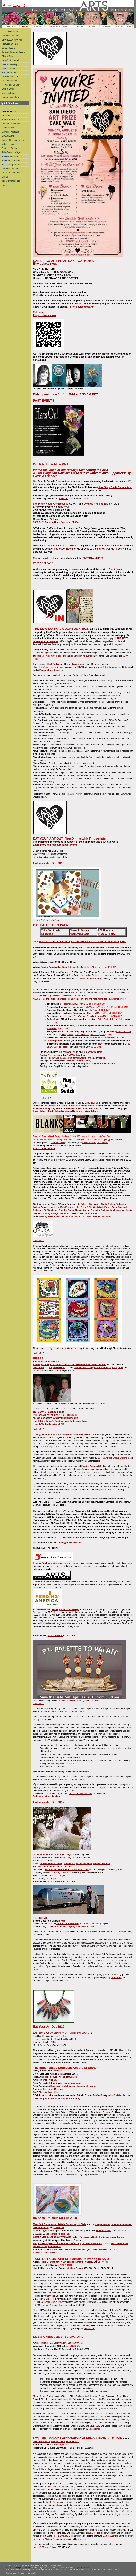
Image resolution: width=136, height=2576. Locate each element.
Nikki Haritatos (45, 1866)
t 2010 (56, 1779)
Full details (39, 312)
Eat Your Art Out (9, 72)
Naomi (70, 548)
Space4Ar (94, 1204)
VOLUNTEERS (68, 545)
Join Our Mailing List (11, 181)
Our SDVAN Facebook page (48, 1412)
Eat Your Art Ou (47, 1779)
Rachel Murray (46, 920)
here (63, 1921)
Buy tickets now (44, 263)
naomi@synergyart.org (78, 1139)
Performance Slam (10, 97)
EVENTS (25, 26)
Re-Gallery (82, 1204)
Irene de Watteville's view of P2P (48, 1424)
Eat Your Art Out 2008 (74, 1711)
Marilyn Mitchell (104, 1013)
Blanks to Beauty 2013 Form (95, 1142)
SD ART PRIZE (9, 111)
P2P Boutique (106, 930)
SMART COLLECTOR (85, 26)
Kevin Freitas (54, 2246)
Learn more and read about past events (55, 844)
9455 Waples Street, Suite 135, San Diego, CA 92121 (92, 967)
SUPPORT (106, 26)
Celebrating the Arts (93, 470)
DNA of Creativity (9, 64)
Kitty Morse (112, 1007)
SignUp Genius (105, 548)
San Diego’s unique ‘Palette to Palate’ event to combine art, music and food (69, 1364)
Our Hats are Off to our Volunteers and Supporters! (89, 473)
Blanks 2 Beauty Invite (44, 1148)
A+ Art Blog (7, 115)
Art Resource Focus (11, 173)
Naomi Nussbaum (72, 2083)
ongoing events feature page (49, 656)
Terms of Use (11, 2573)
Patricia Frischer (123, 1031)
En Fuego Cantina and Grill (102, 1063)
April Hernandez (106, 1038)
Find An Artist (8, 128)
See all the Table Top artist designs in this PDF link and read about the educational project (82, 941)
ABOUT (119, 26)
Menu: (117, 2290)
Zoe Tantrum (65, 1866)
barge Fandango (104, 2112)
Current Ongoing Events (13, 140)
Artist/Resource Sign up (12, 152)
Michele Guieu (40, 2246)
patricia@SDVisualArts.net (80, 1793)
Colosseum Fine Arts (56, 2487)
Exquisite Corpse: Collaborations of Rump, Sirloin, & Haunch (67, 2243)
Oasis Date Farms (102, 1207)
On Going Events (9, 81)
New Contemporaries (11, 60)
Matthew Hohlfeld (101, 1863)
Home (4, 185)
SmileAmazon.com (47, 667)
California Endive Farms (81, 1058)
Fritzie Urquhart (97, 1034)
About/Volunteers (79, 934)
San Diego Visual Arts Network (51, 503)
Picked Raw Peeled (11, 36)
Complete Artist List (10, 132)
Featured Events (9, 148)
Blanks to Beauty (79, 930)
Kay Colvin (48, 2045)
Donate (5, 177)
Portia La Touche (87, 1004)
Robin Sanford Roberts (108, 1019)
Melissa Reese (52, 2539)
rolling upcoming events (81, 656)
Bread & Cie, (87, 1207)
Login (16, 5)
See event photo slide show (46, 2098)
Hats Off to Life (8, 68)
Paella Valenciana (56, 1058)
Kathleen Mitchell (103, 1016)
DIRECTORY (11, 26)
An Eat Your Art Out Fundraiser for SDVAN (69, 2033)
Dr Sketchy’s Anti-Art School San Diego (52, 1854)
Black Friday (53, 664)
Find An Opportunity (11, 160)
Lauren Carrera (91, 1038)
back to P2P (45, 1098)
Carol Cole (82, 1216)
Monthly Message (10, 156)
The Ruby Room (59, 1872)
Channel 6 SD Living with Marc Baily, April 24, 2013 (98, 1367)
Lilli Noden (91, 2086)
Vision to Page (8, 93)
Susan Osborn (40, 1111)
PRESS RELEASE (43, 563)
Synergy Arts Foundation (98, 503)
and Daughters (70, 2077)
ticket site (63, 498)
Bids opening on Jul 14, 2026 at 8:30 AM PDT (65, 394)
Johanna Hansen (71, 1111)
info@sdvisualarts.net (81, 306)
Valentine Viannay (97, 1007)
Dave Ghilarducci (119, 2243)
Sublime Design (103, 2230)
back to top (89, 2328)
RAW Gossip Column (11, 164)
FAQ (129, 26)
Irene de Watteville (80, 1007)
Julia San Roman (81, 2399)
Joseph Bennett (76, 2086)
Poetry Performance (51, 1055)
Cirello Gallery (108, 1204)
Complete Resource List (13, 124)
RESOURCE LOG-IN (58, 26)
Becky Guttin (67, 1034)
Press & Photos (107, 934)
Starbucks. (92, 1213)
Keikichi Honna (82, 1034)
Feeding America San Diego (54, 967)
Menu (56, 2092)
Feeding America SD (91, 1466)
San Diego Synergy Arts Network (18, 2568)
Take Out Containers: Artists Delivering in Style (60, 2224)
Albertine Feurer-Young (51, 1863)
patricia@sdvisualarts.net (61, 996)
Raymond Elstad (92, 1700)
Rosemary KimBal (71, 1004)
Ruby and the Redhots (90, 978)
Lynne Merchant (55, 2089)
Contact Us (32, 2573)
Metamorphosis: (55, 1041)
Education (47, 934)
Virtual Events (8, 144)
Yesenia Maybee (84, 1863)
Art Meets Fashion (10, 76)
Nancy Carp (69, 1863)
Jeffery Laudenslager (121, 2224)
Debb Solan (38, 1367)
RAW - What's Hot (10, 32)
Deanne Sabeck (86, 1016)
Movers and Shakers (11, 85)
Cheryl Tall (92, 1013)
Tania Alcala (85, 2237)
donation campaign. (80, 650)
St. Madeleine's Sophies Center (59, 1210)
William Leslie (70, 1052)
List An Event (8, 136)
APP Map (38, 26)
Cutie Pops (116, 1977)
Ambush (56, 920)
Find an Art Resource (11, 119)
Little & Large (8, 89)
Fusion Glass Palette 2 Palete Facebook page (55, 1415)
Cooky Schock (55, 1111)
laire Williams (46, 2092)
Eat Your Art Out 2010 (49, 1711)
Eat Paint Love (41, 2032)
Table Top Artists (51, 930)
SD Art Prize (55, 2502)
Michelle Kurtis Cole (69, 1016)
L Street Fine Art (40, 2039)
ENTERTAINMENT (93, 558)
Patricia (58, 548)
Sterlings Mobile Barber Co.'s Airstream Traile (67, 1869)
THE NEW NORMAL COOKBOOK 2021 (60, 628)
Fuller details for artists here (47, 1796)
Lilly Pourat (94, 1010)
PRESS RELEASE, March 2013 (48, 1361)
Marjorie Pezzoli (61, 1047)
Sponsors (22, 2573)
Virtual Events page (42, 653)
